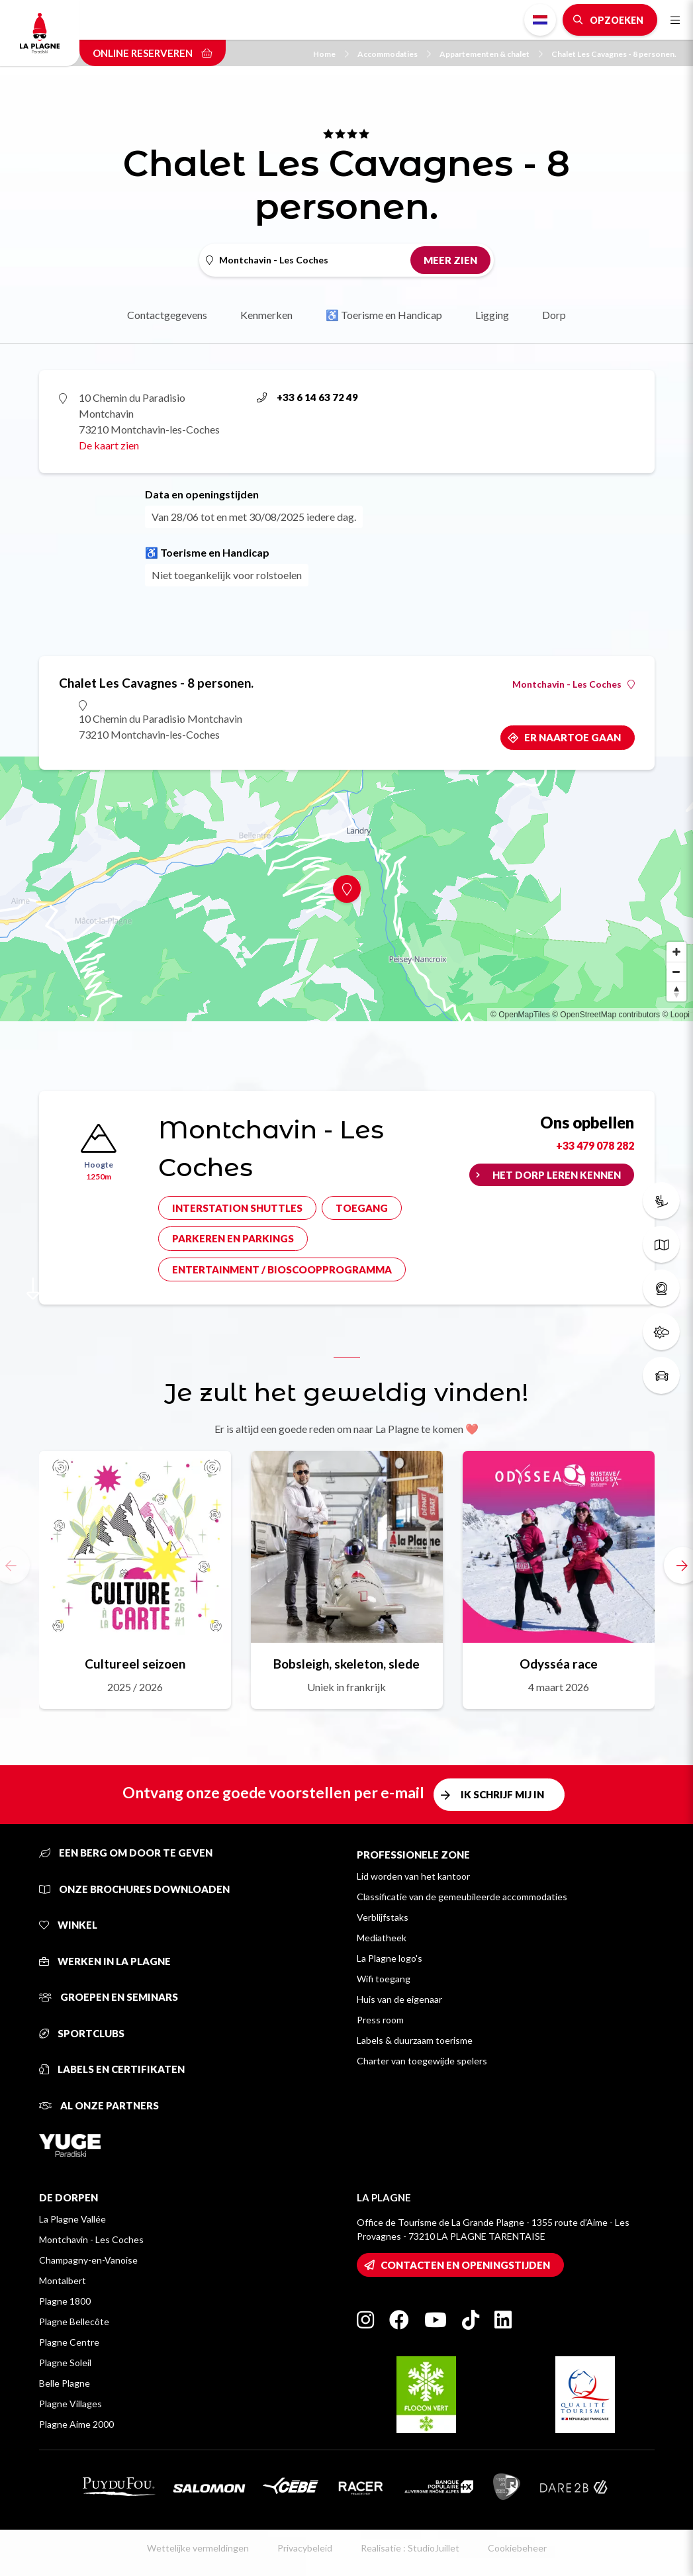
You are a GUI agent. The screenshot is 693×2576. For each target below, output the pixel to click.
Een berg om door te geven (125, 1853)
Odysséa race (559, 1663)
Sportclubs (81, 2033)
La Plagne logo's (389, 1958)
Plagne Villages (70, 2403)
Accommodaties (394, 54)
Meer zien (450, 260)
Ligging (492, 314)
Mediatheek (381, 1937)
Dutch (540, 19)
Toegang (362, 1208)
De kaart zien (109, 445)
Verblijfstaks (382, 1917)
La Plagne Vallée (72, 2219)
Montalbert (62, 2280)
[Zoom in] (676, 952)
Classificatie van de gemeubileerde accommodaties (462, 1896)
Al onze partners (99, 2105)
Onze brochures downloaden (134, 1889)
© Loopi (676, 1014)
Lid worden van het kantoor (413, 1876)
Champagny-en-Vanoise (88, 2260)
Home (331, 54)
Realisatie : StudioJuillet (410, 2547)
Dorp (554, 314)
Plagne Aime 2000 (76, 2424)
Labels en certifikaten (112, 2069)
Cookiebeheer (517, 2547)
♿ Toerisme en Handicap (384, 314)
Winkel (68, 1925)
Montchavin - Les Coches (573, 684)
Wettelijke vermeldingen (198, 2547)
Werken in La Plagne (105, 1961)
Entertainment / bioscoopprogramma (282, 1269)
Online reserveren (152, 53)
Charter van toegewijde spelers (422, 2060)
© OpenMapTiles (520, 1014)
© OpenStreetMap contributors (606, 1014)
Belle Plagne (64, 2383)
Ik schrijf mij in (502, 1794)
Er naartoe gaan (572, 737)
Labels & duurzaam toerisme (415, 2040)
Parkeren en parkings (233, 1238)
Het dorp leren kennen (556, 1175)
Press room (380, 2019)
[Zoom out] (676, 972)
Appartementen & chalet (491, 54)
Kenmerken (266, 314)
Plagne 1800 (65, 2301)
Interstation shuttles (237, 1208)
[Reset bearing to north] (676, 991)
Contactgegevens (167, 314)
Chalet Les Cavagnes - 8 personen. (613, 54)
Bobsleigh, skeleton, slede (346, 1663)
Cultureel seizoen (135, 1663)
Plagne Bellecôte (74, 2321)
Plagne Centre (69, 2342)
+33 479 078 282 (595, 1145)
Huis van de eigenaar (399, 1999)
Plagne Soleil (65, 2362)
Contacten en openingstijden (465, 2265)
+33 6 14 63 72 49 (307, 397)
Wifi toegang (383, 1978)
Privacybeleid (304, 2547)
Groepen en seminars (108, 1997)
